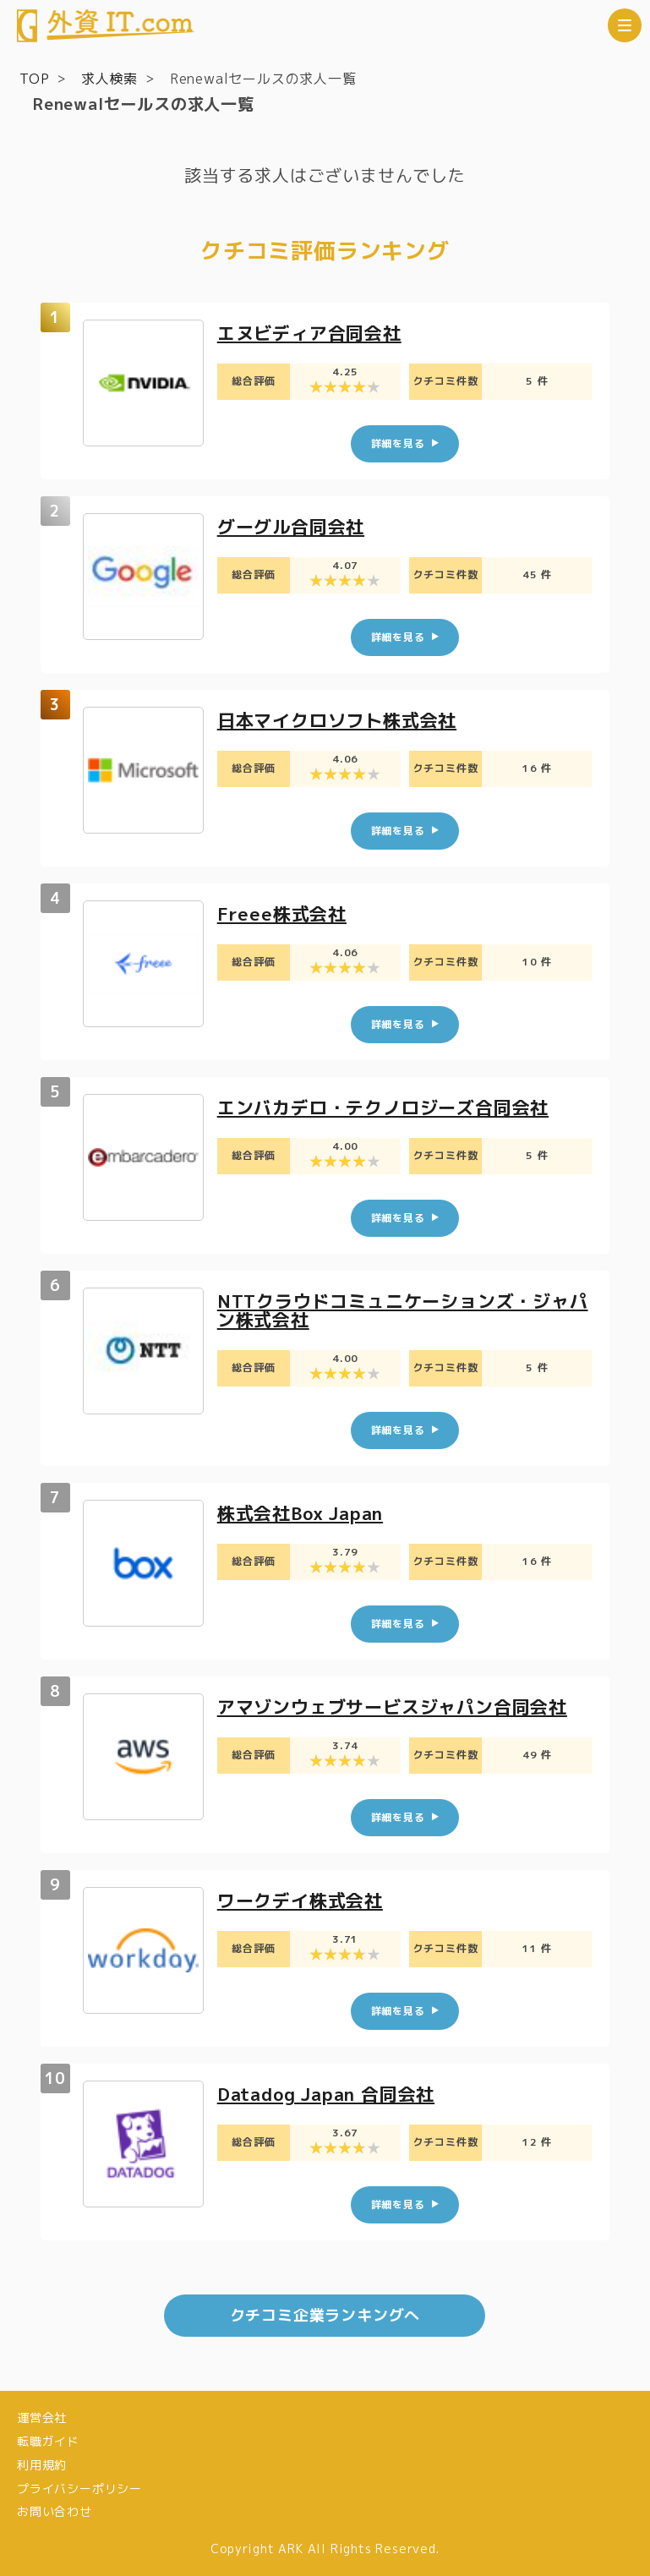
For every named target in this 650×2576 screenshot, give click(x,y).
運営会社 (42, 2417)
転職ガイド (48, 2441)
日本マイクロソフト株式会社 (342, 720)
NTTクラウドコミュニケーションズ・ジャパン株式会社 (401, 1310)
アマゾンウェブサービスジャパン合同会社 (400, 1706)
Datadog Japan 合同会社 (332, 2094)
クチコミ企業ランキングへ (325, 2315)
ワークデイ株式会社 (304, 1900)
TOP (34, 78)
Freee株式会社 (284, 913)
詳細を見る (398, 443)
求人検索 (109, 78)
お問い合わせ (54, 2511)
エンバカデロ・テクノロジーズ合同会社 (390, 1107)
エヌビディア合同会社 (313, 333)
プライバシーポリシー (79, 2488)
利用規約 (42, 2465)
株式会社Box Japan (305, 1513)
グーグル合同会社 (294, 526)
